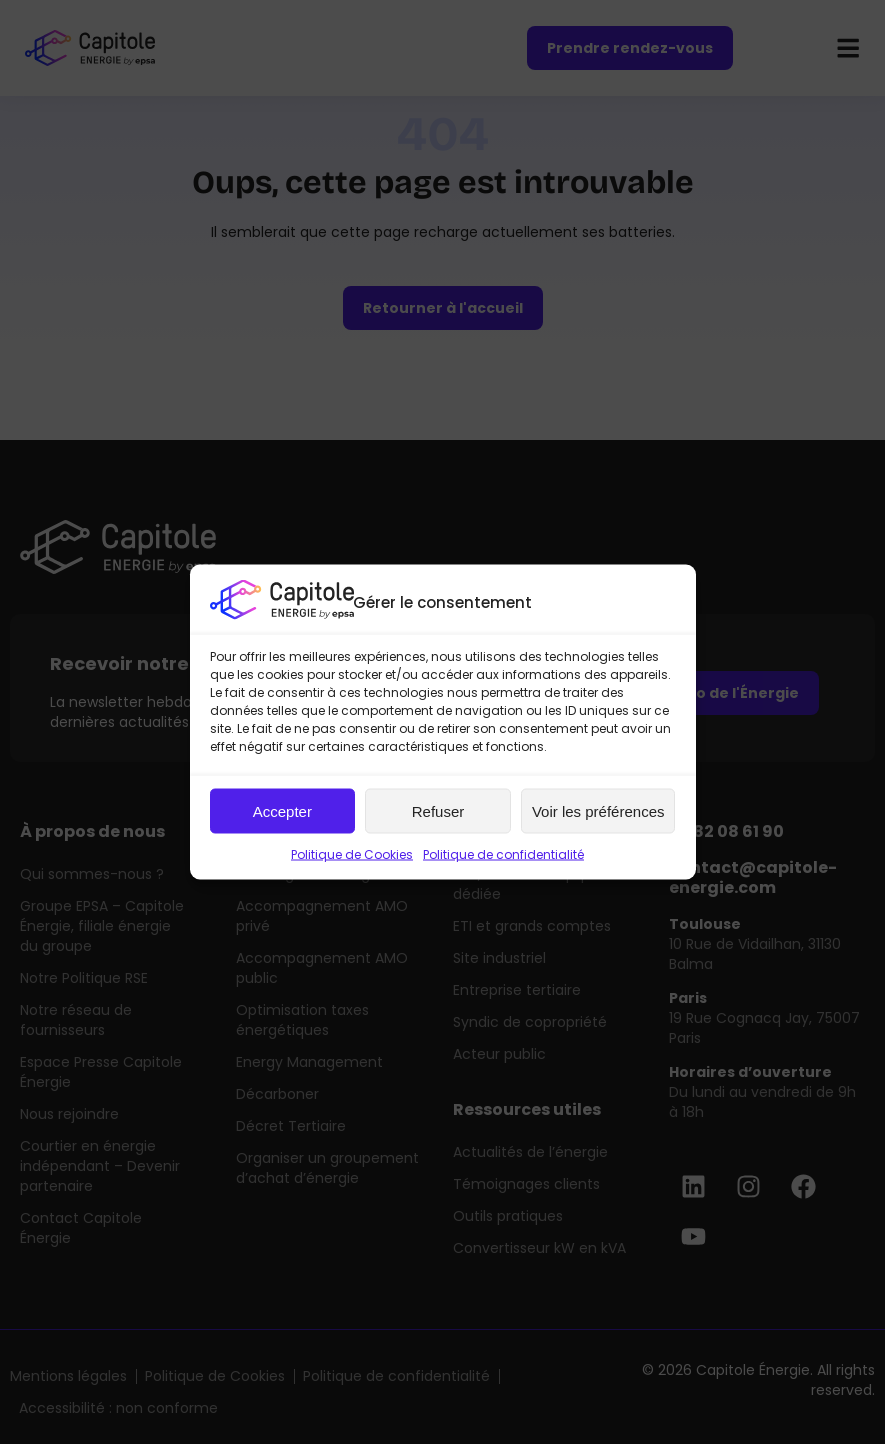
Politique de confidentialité (503, 854)
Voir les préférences (598, 810)
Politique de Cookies (352, 854)
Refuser (438, 810)
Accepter (282, 810)
